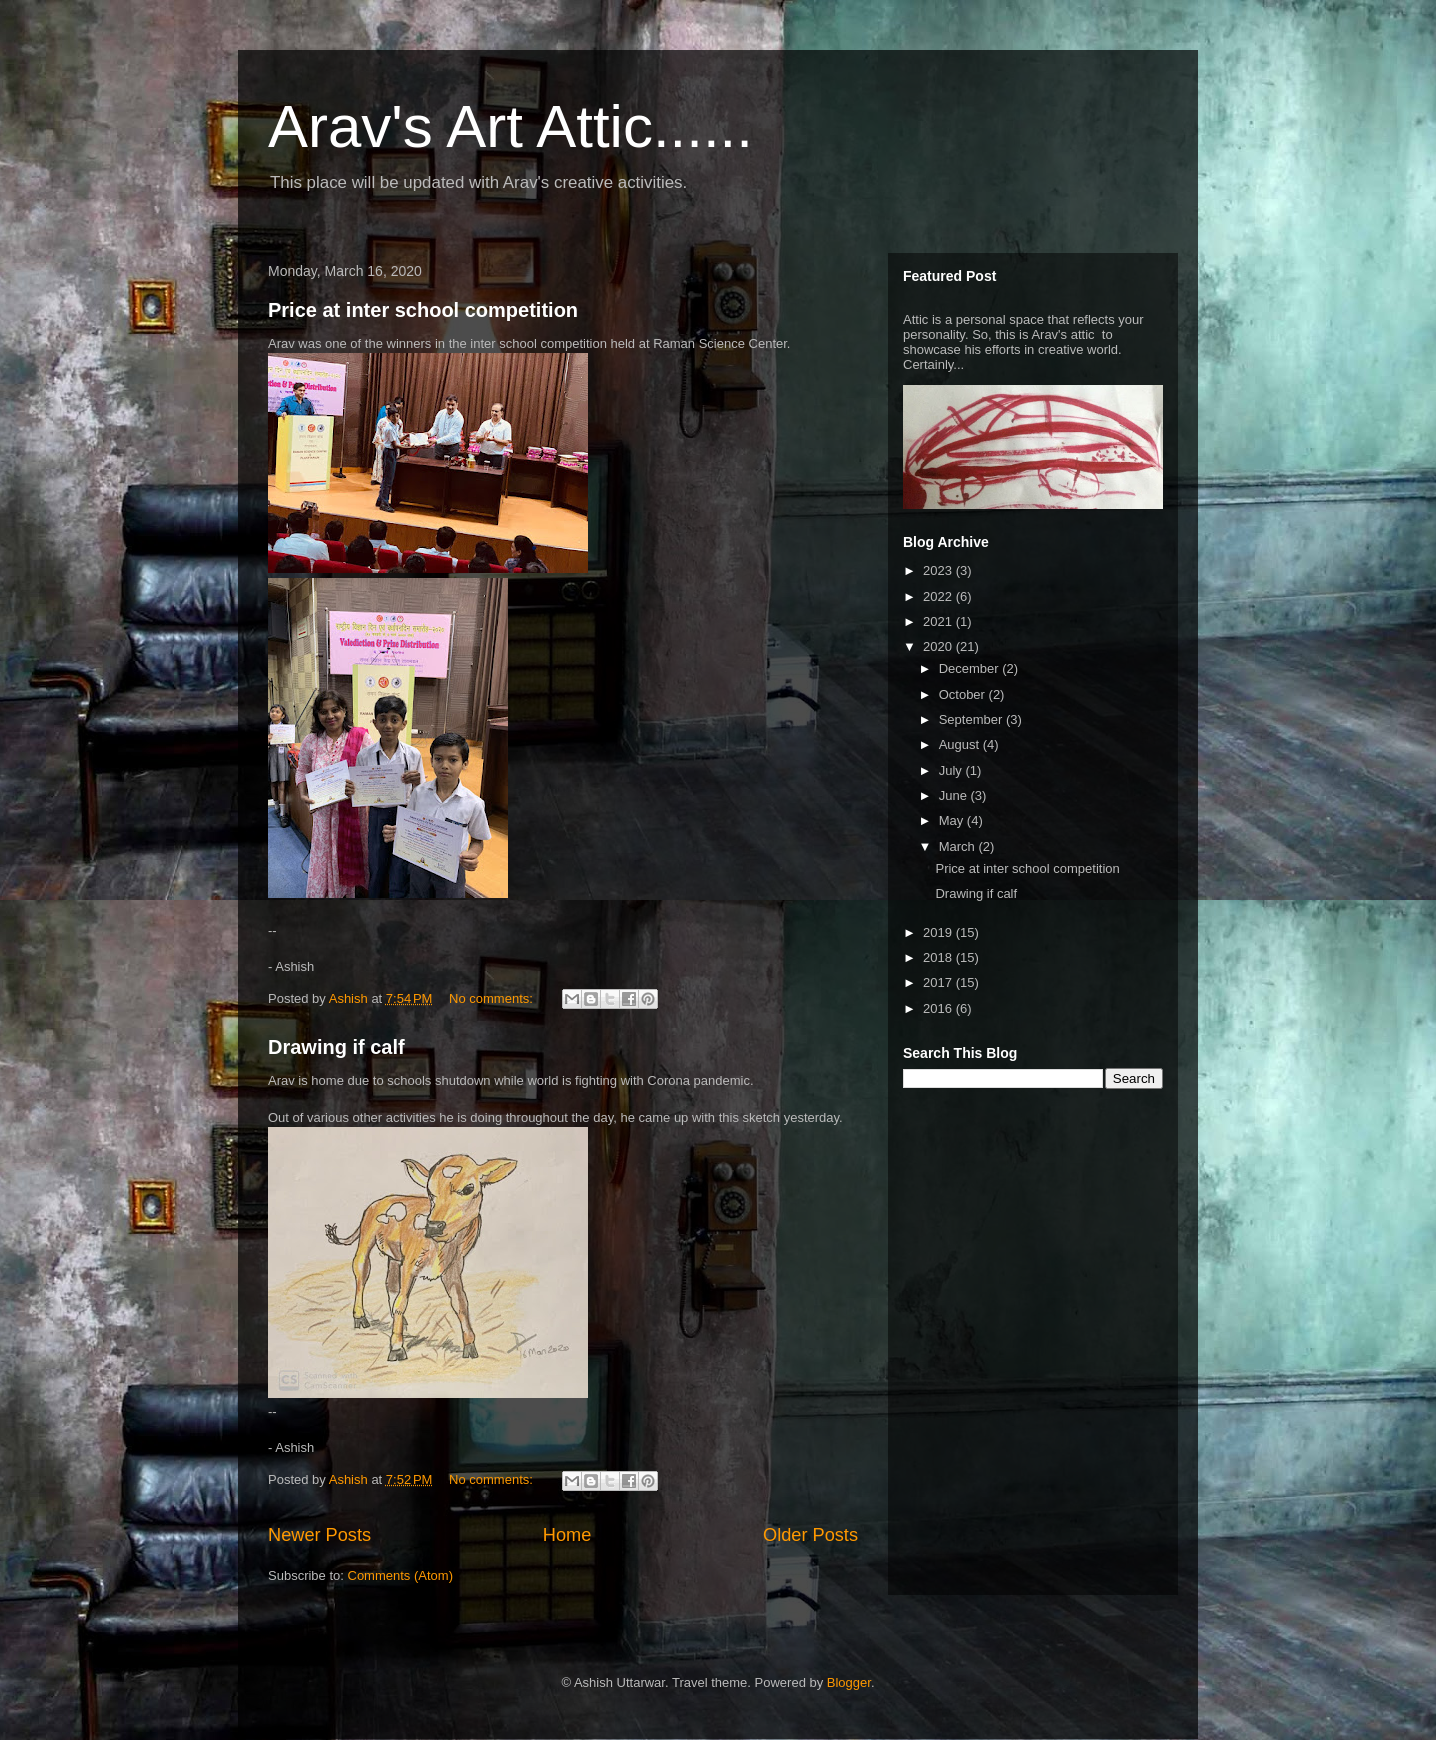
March (959, 846)
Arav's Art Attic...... (510, 126)
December (971, 668)
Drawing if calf (336, 1047)
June (955, 795)
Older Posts (810, 1535)
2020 (939, 646)
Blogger (849, 1682)
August (961, 744)
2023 (939, 570)
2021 (939, 621)
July (952, 770)
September (972, 719)
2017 (939, 982)
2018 (939, 957)
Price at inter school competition (423, 310)
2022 (939, 596)
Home (567, 1535)
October (964, 694)
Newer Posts (319, 1535)
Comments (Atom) (400, 1575)
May (953, 820)
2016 (939, 1008)
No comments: (492, 998)
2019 (939, 932)
